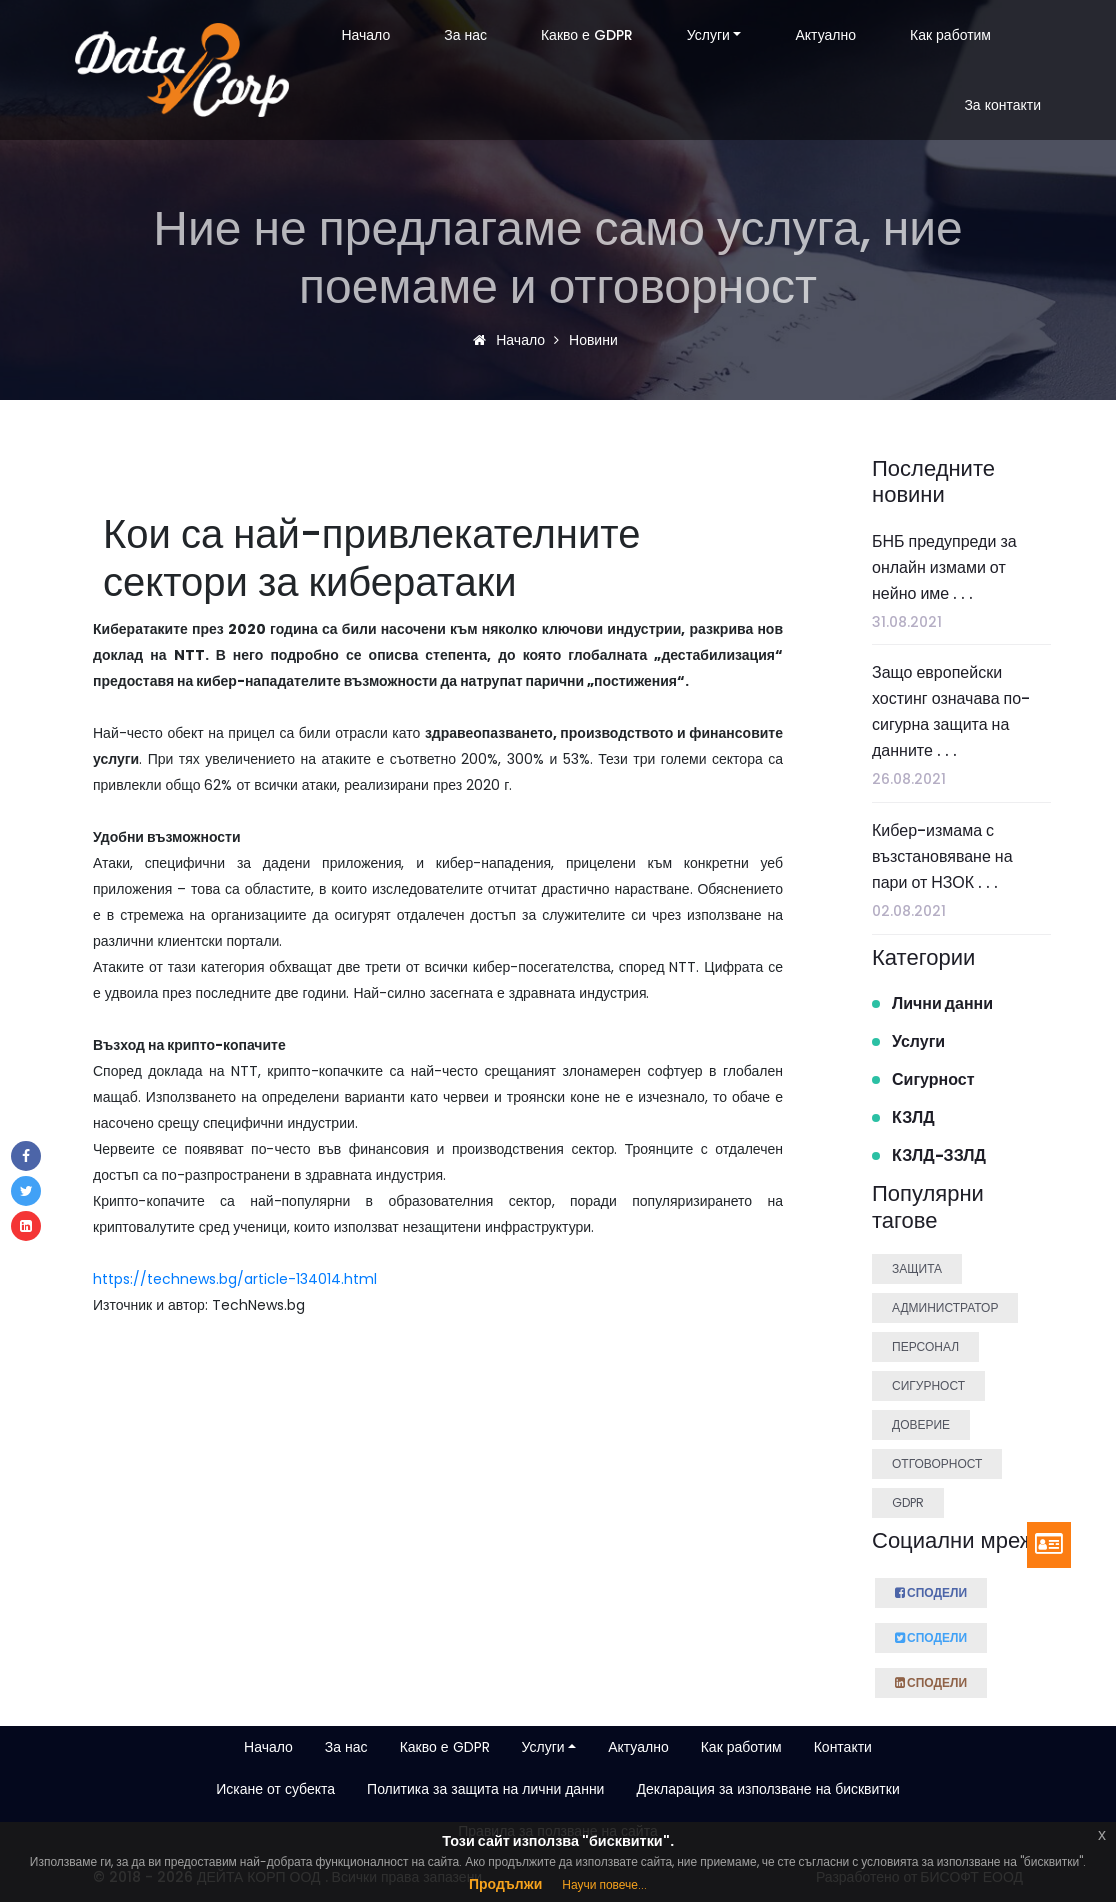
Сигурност (933, 1079)
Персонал (925, 1346)
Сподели (931, 1590)
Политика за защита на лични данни (485, 1789)
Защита (917, 1268)
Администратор (945, 1307)
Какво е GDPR (587, 35)
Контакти (843, 1747)
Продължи (505, 1884)
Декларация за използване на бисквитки (767, 1789)
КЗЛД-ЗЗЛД (939, 1155)
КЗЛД (913, 1117)
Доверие (921, 1424)
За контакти (1002, 105)
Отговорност (937, 1463)
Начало (365, 35)
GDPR (908, 1502)
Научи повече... (604, 1884)
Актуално (825, 35)
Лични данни (942, 1003)
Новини (591, 340)
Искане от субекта (275, 1789)
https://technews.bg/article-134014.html (235, 1279)
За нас (465, 35)
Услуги (708, 35)
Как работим (950, 35)
